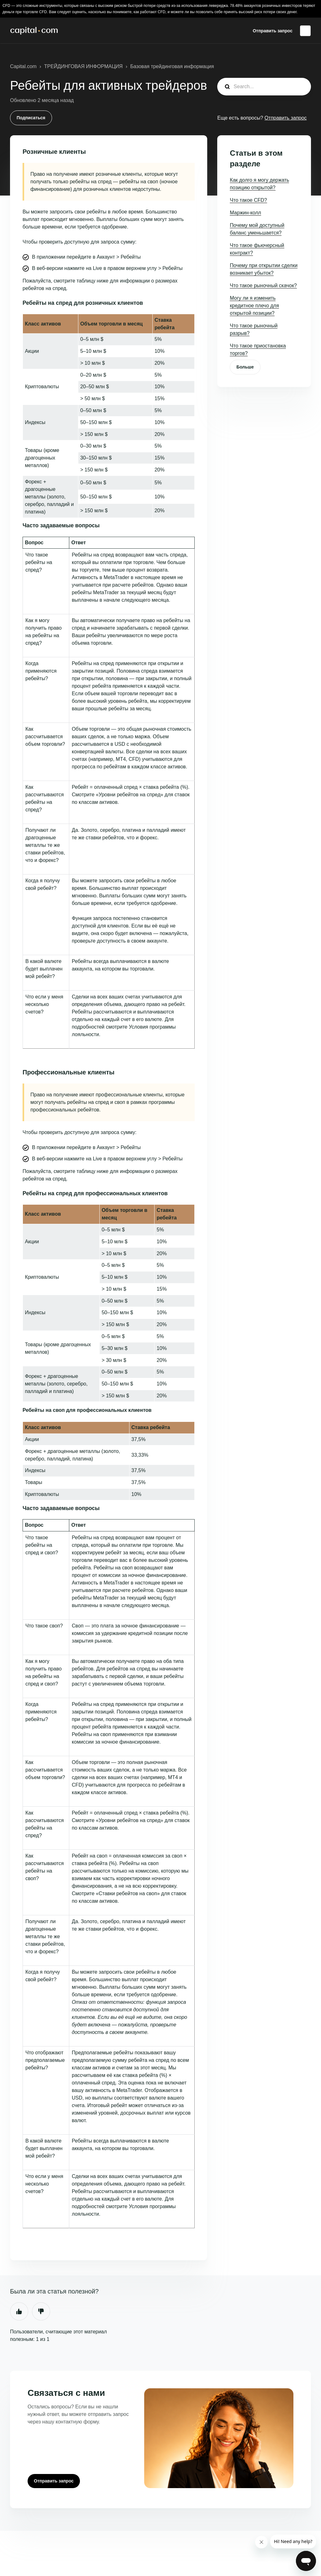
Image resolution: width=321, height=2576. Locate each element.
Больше (245, 366)
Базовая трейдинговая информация (172, 66)
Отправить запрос (272, 30)
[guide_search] (264, 86)
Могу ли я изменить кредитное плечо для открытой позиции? (254, 305)
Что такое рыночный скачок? (263, 285)
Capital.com (23, 66)
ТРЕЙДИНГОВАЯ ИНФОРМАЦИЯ (83, 66)
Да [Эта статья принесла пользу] (19, 2311)
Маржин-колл (245, 212)
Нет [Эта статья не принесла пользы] (41, 2311)
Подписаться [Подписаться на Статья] (31, 117)
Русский (305, 30)
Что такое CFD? (248, 200)
